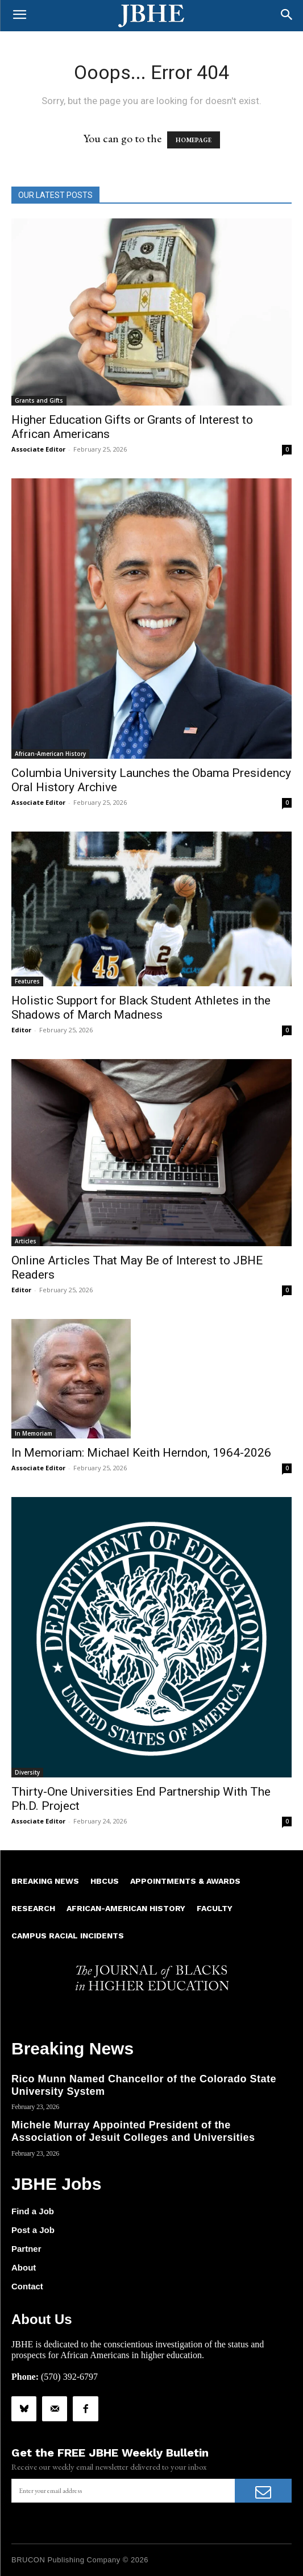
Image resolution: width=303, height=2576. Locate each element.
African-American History (50, 754)
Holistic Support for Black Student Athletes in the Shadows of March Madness (141, 1008)
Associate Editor (38, 449)
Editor (21, 1030)
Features (27, 981)
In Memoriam (33, 1433)
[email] (123, 2491)
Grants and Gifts (39, 400)
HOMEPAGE (193, 140)
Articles (25, 1241)
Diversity (27, 1772)
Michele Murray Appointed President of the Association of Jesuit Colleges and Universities (133, 2131)
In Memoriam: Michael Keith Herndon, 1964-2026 (141, 1452)
